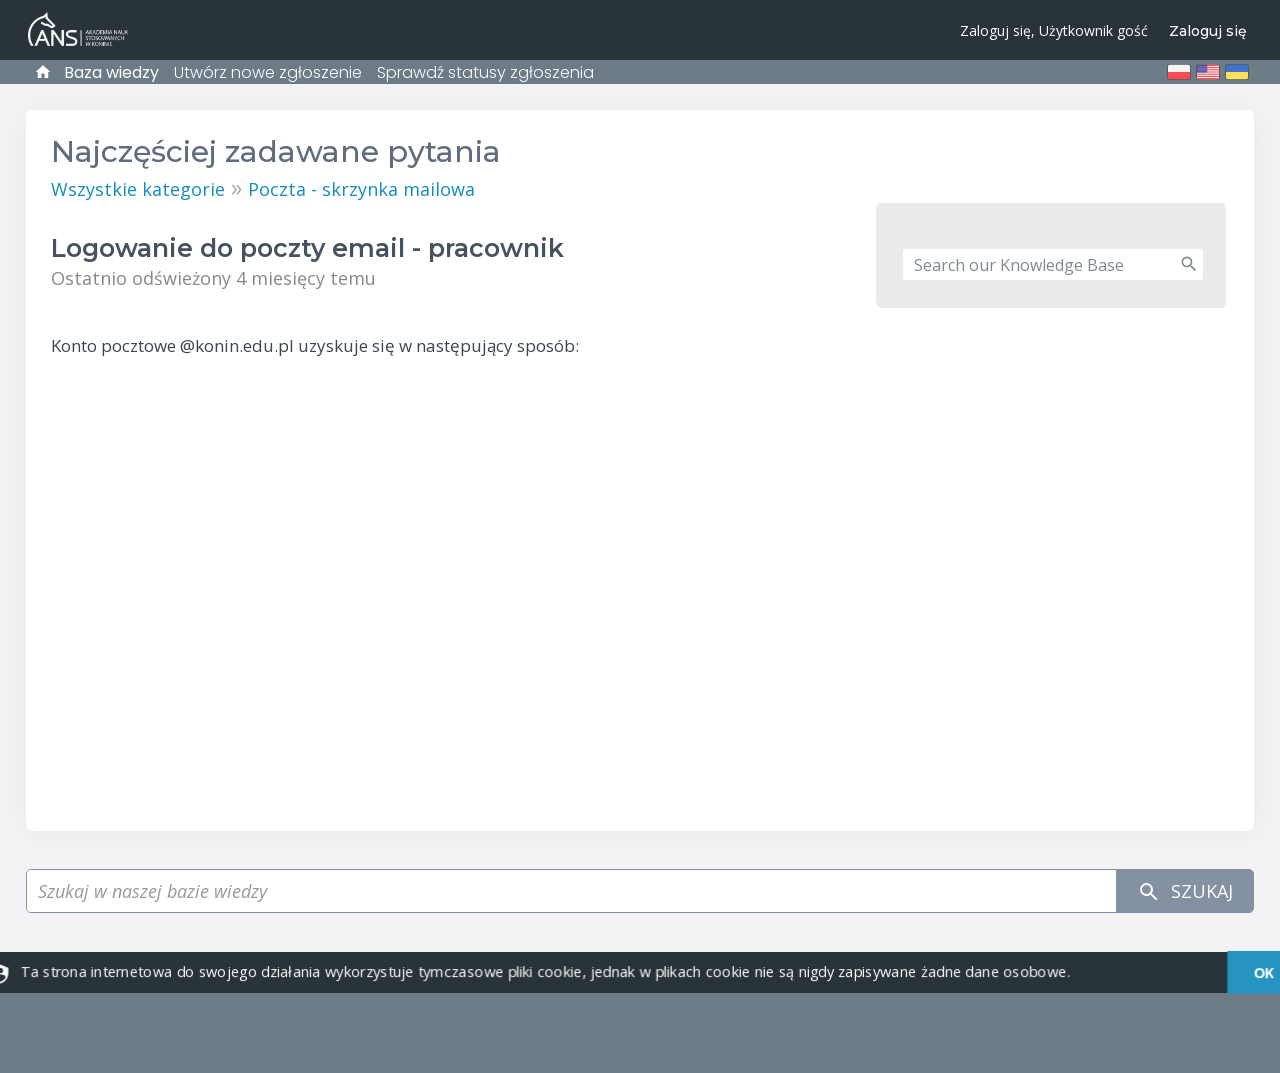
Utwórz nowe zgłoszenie (268, 72)
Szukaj (1185, 891)
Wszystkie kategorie (138, 189)
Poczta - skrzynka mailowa (361, 189)
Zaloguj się (1208, 31)
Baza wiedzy (111, 72)
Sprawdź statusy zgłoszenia (485, 72)
